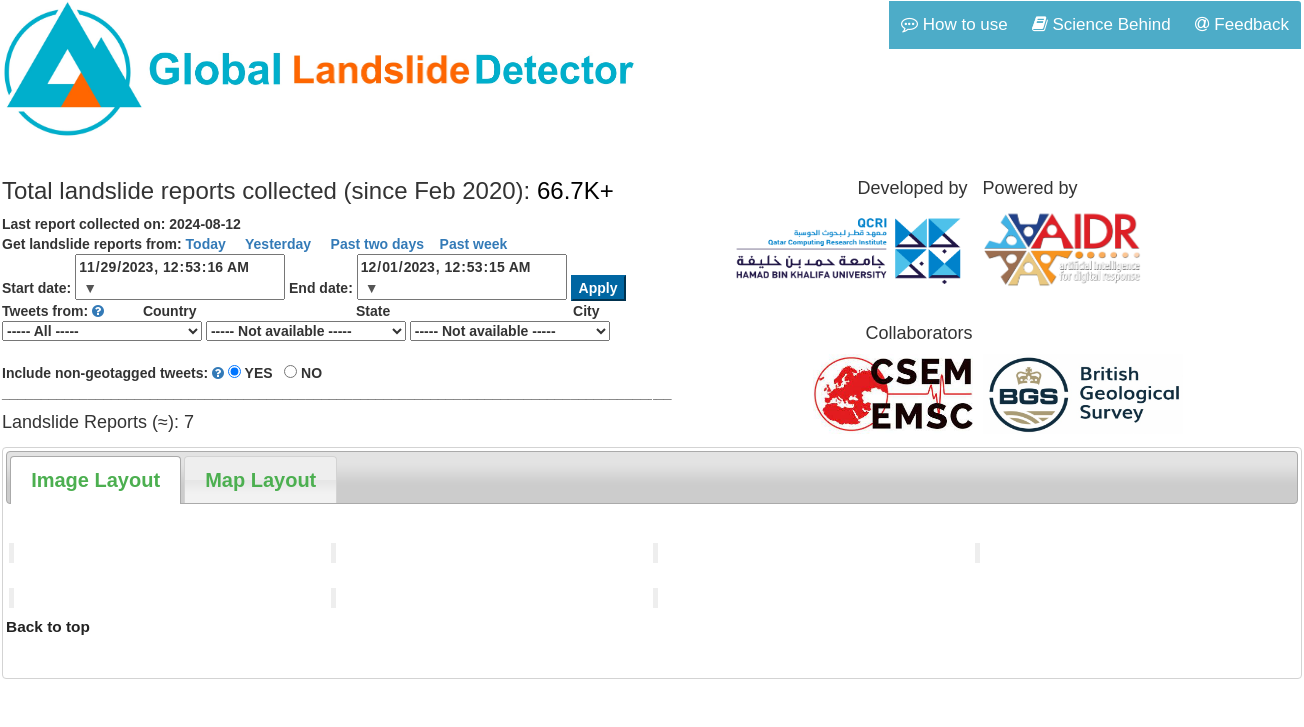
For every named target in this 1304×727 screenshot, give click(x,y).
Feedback (1242, 24)
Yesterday (276, 244)
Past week (474, 244)
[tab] (95, 480)
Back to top (48, 626)
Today (206, 244)
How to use (954, 24)
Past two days (375, 244)
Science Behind (1101, 24)
